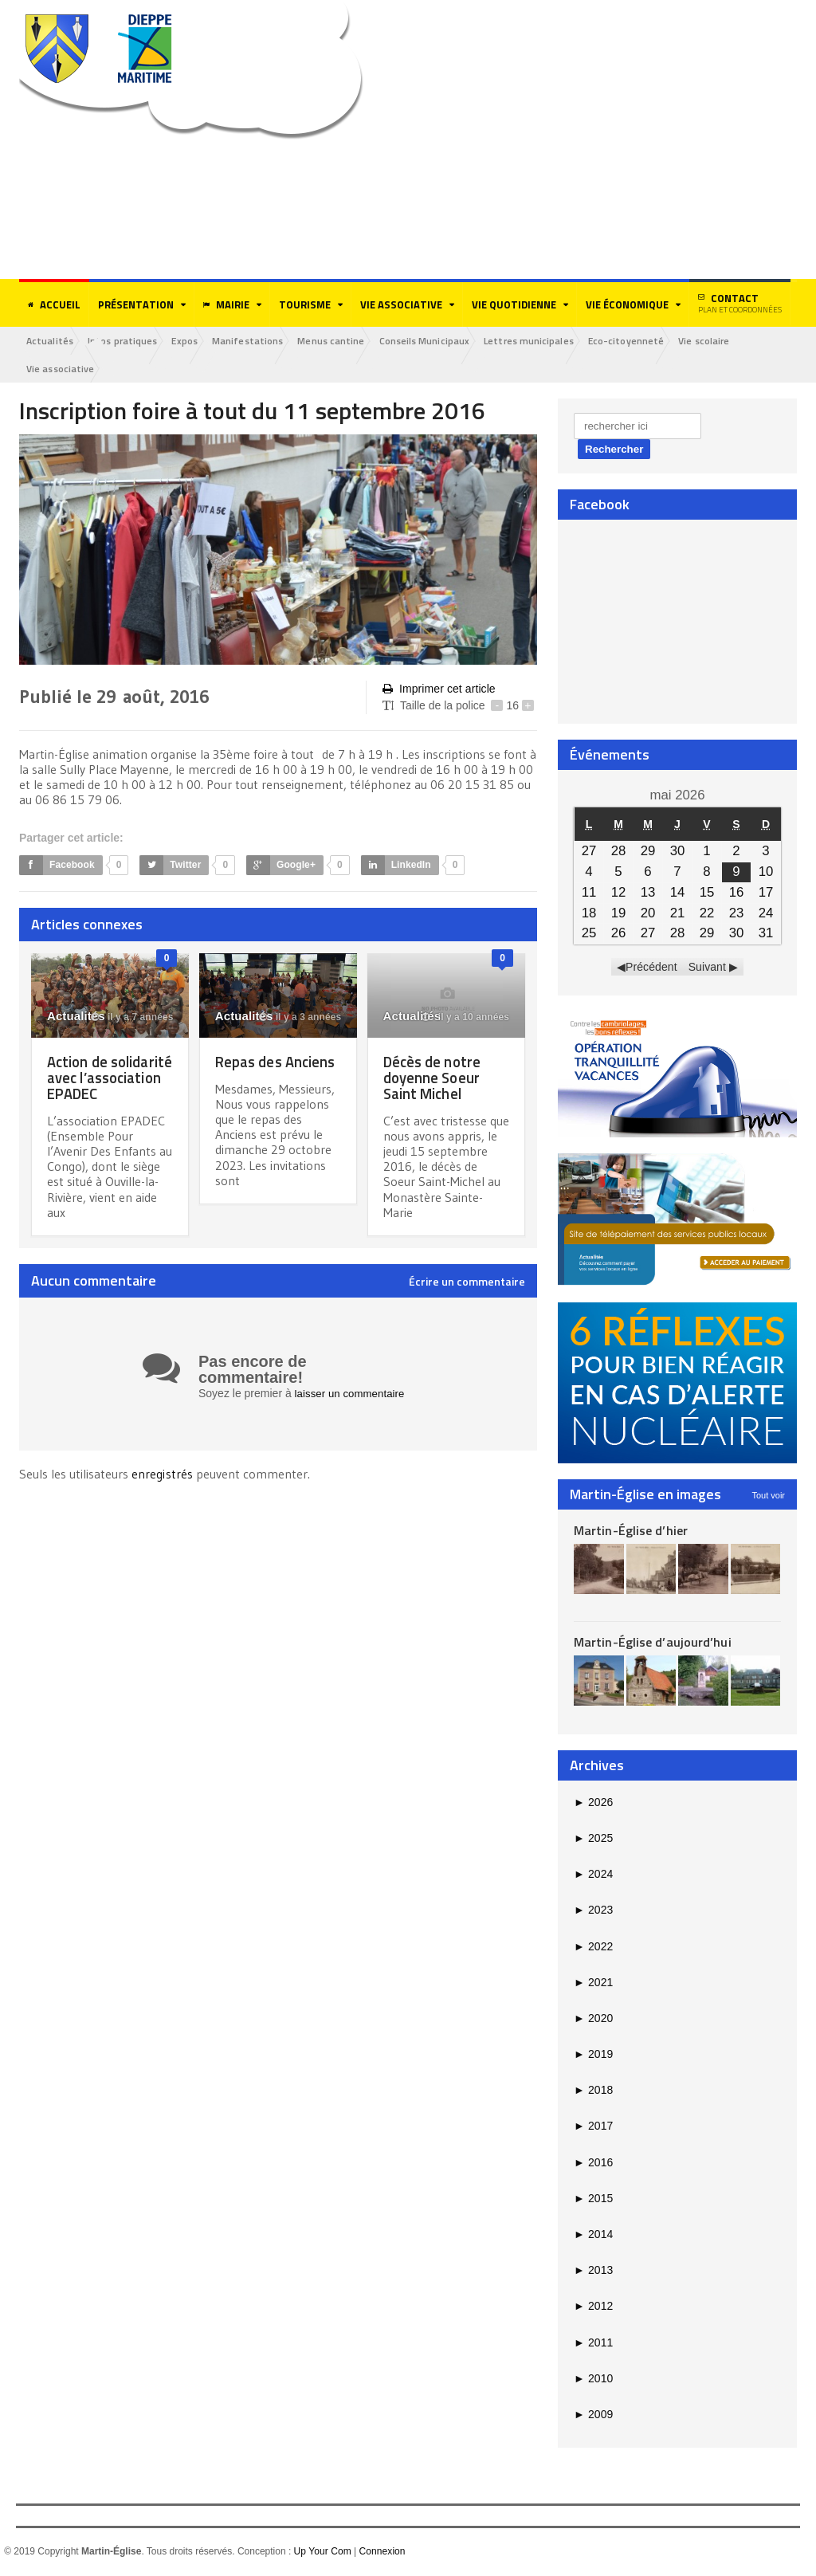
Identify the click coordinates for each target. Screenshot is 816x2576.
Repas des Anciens (250, 1070)
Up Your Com (322, 2552)
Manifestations (261, 340)
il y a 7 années (133, 1018)
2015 (593, 2199)
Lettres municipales (553, 340)
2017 (593, 2127)
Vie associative (62, 369)
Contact (740, 303)
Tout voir (768, 1496)
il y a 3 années (300, 1018)
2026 (593, 1803)
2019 (593, 2055)
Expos (194, 340)
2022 (593, 1947)
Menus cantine (349, 340)
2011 (593, 2343)
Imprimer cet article (438, 689)
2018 (593, 2091)
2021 (593, 1983)
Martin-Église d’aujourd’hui (651, 1643)
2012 (593, 2307)
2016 (593, 2163)
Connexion (381, 2552)
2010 (593, 2379)
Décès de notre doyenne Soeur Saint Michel (433, 1078)
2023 (593, 1911)
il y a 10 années (466, 1018)
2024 (593, 1875)
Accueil (54, 304)
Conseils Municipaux (445, 340)
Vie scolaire (736, 340)
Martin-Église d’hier (630, 1531)
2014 (593, 2235)
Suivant (707, 968)
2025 (593, 1839)
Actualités (52, 340)
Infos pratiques (128, 340)
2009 (593, 2415)
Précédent (651, 968)
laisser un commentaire (352, 1410)
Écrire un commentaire (467, 1299)
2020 (593, 2019)
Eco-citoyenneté (654, 340)
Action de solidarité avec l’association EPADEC (97, 1086)
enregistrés (163, 1491)
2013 (593, 2271)
